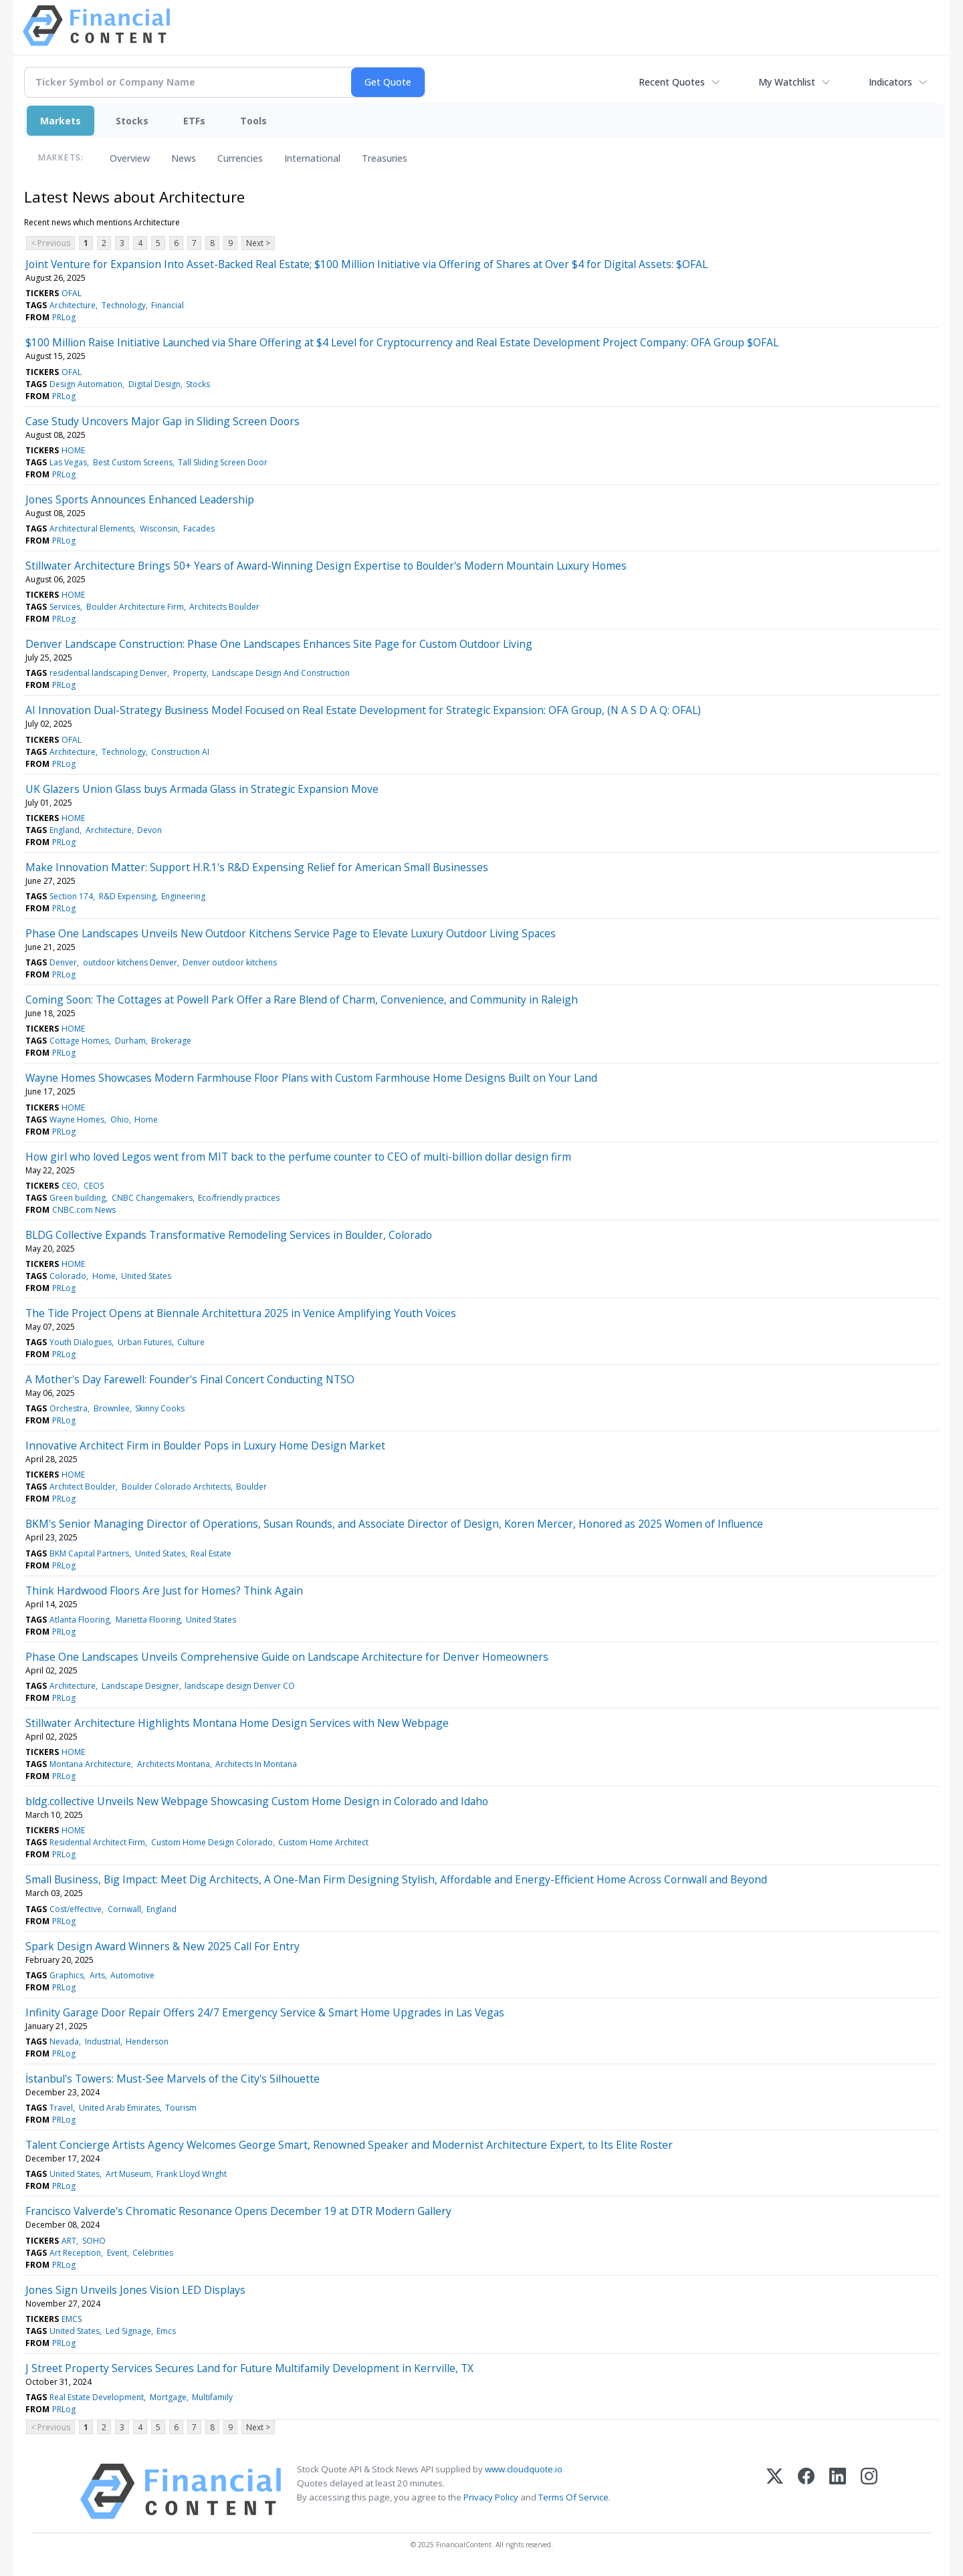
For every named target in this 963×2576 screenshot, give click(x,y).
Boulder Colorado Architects (176, 1486)
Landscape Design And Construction (281, 673)
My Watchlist (786, 82)
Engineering (183, 896)
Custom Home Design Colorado (212, 1842)
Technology (124, 305)
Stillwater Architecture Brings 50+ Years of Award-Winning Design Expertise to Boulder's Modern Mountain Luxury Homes (326, 565)
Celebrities (152, 2252)
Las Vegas (68, 462)
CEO (70, 1185)
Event (117, 2252)
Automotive (132, 1975)
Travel (61, 2107)
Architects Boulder (224, 606)
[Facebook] (806, 2491)
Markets (60, 120)
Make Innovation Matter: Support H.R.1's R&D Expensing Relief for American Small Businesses (256, 867)
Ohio (119, 1119)
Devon (149, 830)
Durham (130, 1040)
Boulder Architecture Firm (135, 606)
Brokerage (171, 1040)
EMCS (72, 2319)
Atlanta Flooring (79, 1619)
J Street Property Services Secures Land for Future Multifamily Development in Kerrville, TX (249, 2368)
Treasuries (384, 158)
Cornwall (124, 1909)
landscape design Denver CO (240, 1685)
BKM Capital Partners (89, 1553)
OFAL (72, 293)
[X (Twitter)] (774, 2491)
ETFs (194, 120)
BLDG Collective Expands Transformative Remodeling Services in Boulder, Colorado (228, 1234)
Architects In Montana (256, 1764)
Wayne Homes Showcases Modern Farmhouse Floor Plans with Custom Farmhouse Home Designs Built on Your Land (311, 1077)
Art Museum (128, 2174)
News (183, 158)
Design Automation (85, 384)
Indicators (890, 82)
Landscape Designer (140, 1685)
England (64, 830)
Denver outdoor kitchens (230, 962)
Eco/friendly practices (239, 1197)
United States (146, 1276)
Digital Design (154, 384)
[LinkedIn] (837, 2491)
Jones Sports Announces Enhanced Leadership (139, 499)
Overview (130, 158)
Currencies (240, 158)
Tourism (181, 2107)
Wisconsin (159, 528)
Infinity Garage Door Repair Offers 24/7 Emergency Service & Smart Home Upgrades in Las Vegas (264, 2012)
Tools (253, 120)
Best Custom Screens (133, 462)
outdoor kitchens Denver (130, 962)
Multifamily (212, 2397)
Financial (167, 305)
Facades (199, 528)
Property (190, 673)
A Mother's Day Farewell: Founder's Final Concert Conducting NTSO (189, 1379)
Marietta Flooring (148, 1619)
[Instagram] (869, 2491)
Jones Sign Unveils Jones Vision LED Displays (135, 2289)
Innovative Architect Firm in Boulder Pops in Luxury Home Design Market (205, 1445)
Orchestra (68, 1408)
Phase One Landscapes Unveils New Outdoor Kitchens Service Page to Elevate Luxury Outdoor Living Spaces (290, 933)
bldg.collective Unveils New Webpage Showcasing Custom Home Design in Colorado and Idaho (256, 1801)
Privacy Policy (490, 2497)
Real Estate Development (96, 2397)
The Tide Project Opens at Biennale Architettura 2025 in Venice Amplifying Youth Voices (240, 1313)
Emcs (166, 2331)
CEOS (94, 1185)
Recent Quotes (672, 82)
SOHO (94, 2240)
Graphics (66, 1975)
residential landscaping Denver (108, 673)
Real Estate (211, 1553)
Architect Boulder (82, 1486)
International (312, 158)
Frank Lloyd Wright (191, 2174)
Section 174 (71, 896)
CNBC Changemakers (152, 1197)
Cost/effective (75, 1909)
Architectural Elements (91, 528)
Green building (77, 1197)
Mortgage (168, 2397)
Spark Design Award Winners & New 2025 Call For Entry (162, 1946)
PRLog (64, 317)
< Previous (50, 243)
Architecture (72, 305)
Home (146, 1119)
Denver (63, 962)
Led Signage (128, 2331)
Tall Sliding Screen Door (223, 462)
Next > (258, 243)
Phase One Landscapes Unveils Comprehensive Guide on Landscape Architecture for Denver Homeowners (286, 1656)
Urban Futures (145, 1342)
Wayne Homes (76, 1119)
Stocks (132, 120)
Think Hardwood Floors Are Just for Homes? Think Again (164, 1590)
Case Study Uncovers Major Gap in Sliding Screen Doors (162, 421)
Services (64, 606)
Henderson (147, 2041)
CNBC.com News (84, 1209)
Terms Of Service (573, 2497)
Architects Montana (173, 1764)
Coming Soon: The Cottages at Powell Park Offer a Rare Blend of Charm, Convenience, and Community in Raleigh (301, 999)
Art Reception (75, 2252)
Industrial (102, 2041)
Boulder (251, 1486)
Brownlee (112, 1408)
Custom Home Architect (323, 1842)
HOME (73, 450)
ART (69, 2240)
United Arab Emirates (119, 2107)
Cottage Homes (79, 1040)
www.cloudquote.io (523, 2469)
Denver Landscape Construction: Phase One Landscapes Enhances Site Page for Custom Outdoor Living (278, 643)
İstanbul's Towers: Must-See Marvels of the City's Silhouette (172, 2078)
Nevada (64, 2041)
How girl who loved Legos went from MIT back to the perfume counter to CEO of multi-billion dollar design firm (298, 1156)
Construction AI (180, 751)
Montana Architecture (90, 1764)
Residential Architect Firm (97, 1842)
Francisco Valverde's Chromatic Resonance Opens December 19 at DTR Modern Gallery (238, 2211)
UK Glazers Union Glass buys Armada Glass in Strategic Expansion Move (202, 789)
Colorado (67, 1276)
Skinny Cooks (160, 1408)
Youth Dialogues (80, 1342)
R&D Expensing (127, 896)
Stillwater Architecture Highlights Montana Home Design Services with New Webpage (237, 1723)
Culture (191, 1342)
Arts (97, 1975)
